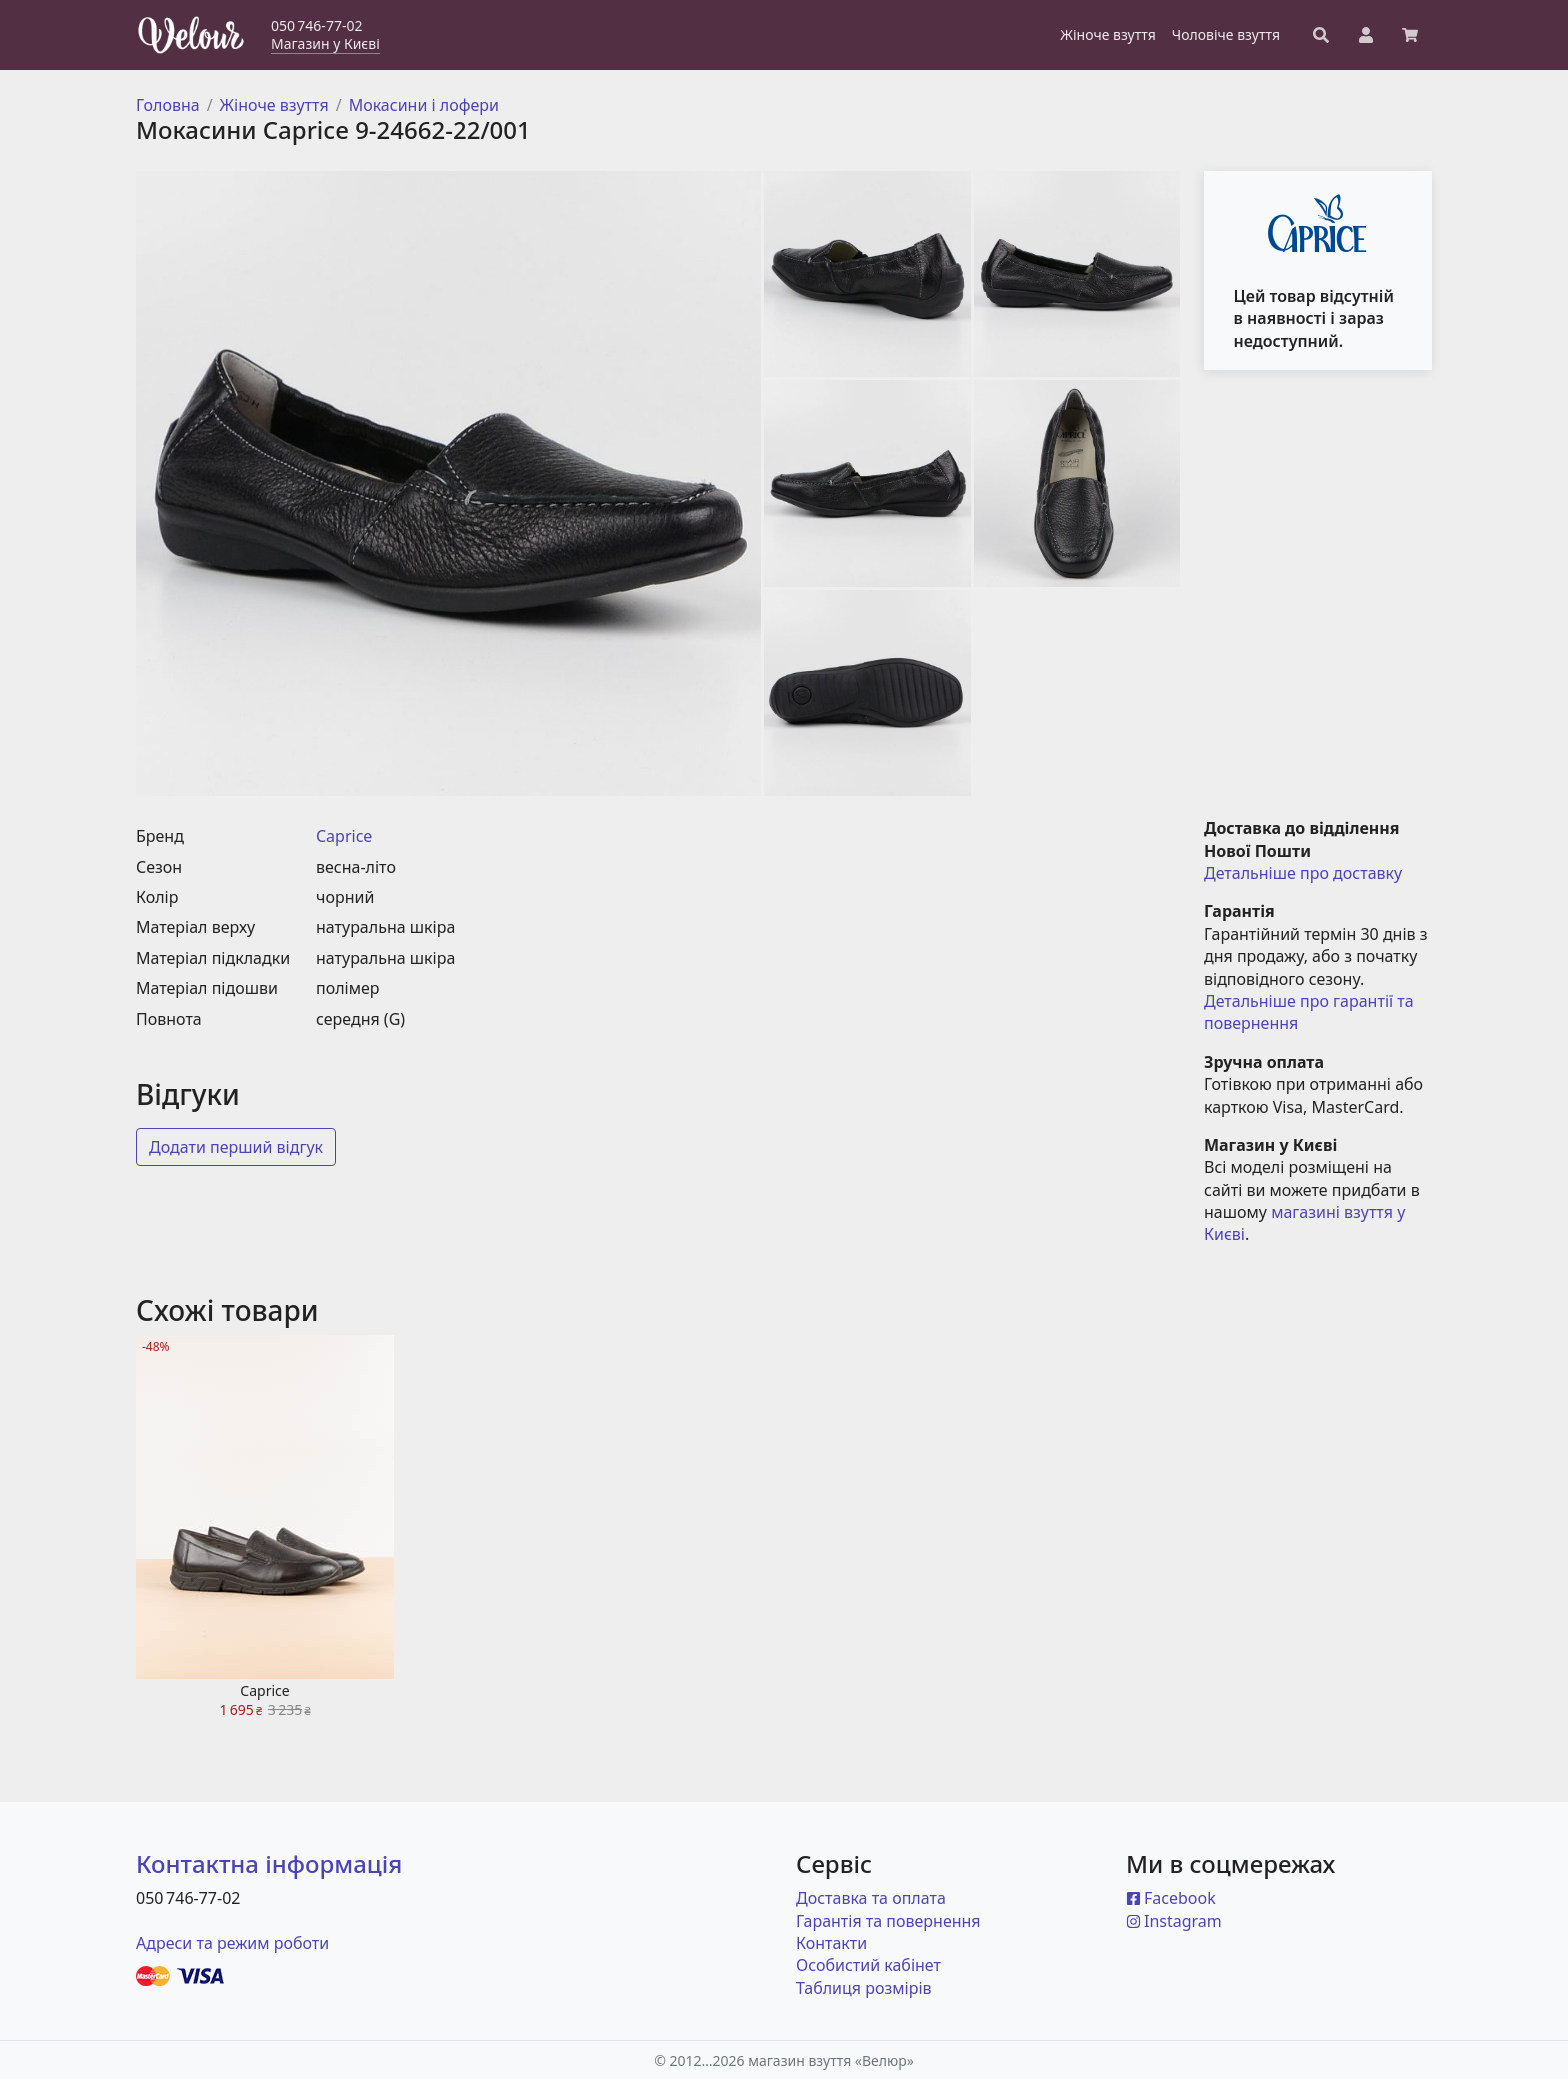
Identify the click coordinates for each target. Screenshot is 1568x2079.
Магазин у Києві (325, 43)
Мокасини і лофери (424, 105)
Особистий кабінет (868, 1965)
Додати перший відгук (236, 1147)
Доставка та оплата (871, 1898)
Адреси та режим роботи (232, 1943)
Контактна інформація (269, 1863)
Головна (168, 105)
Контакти (831, 1943)
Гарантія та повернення (888, 1921)
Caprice (344, 836)
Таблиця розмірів (864, 1988)
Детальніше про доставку (1303, 873)
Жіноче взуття (274, 105)
